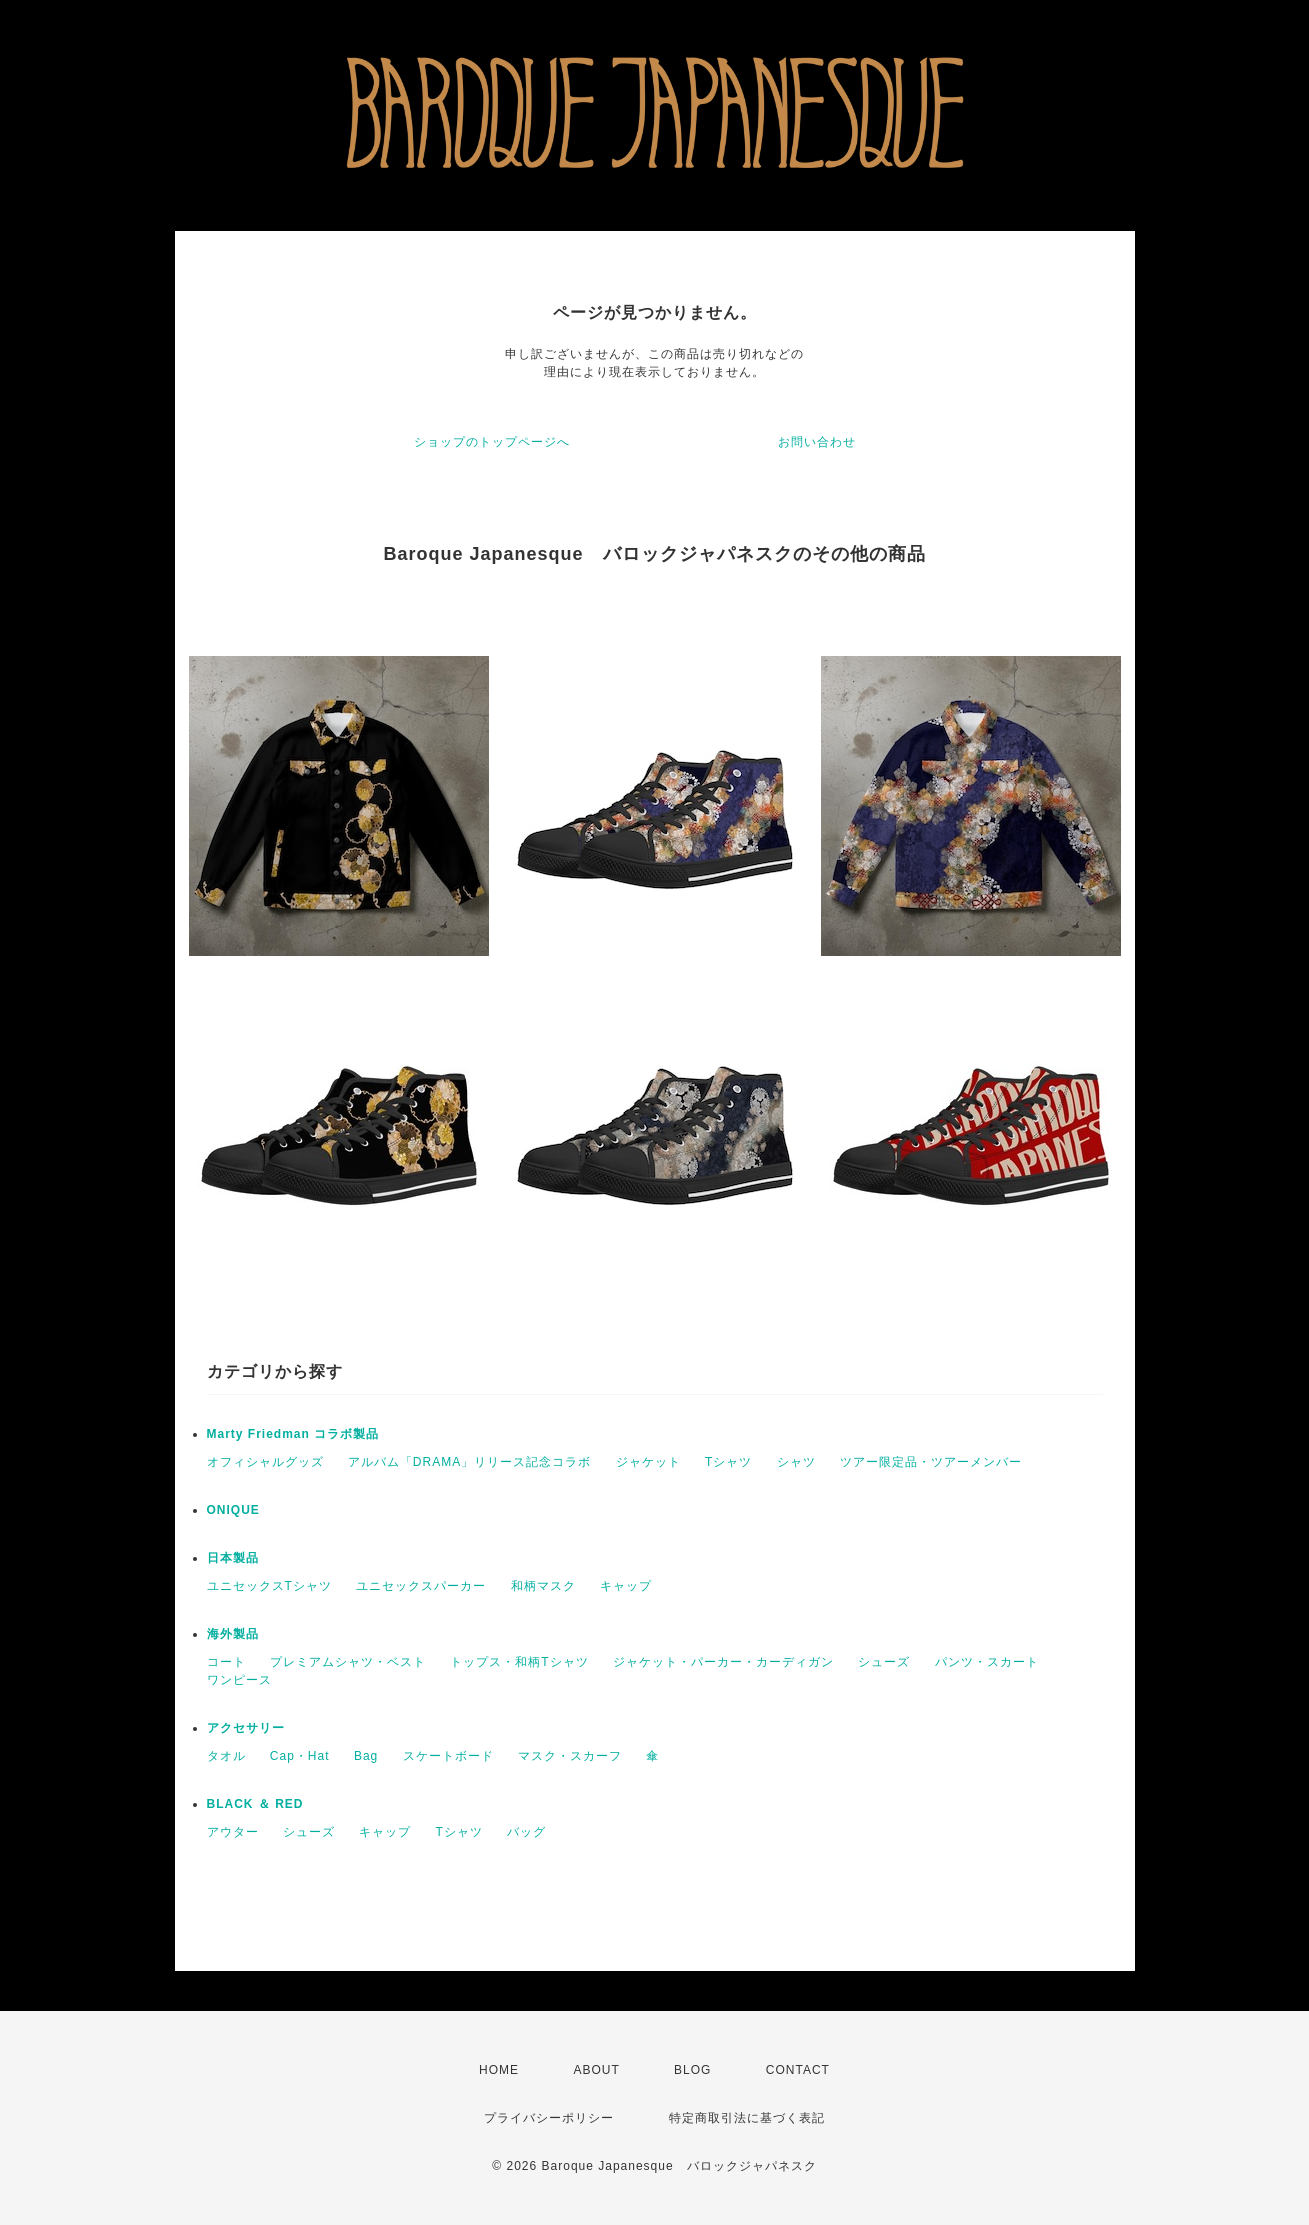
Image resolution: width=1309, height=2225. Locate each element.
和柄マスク (543, 1586)
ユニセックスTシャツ (269, 1586)
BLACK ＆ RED (255, 1804)
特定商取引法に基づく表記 (747, 2118)
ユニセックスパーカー (421, 1586)
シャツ (796, 1462)
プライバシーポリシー (549, 2118)
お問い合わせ (817, 442)
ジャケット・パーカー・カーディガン (723, 1662)
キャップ (626, 1586)
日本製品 (233, 1558)
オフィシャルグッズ (265, 1462)
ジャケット (648, 1462)
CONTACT (798, 2070)
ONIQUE (233, 1510)
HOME (499, 2070)
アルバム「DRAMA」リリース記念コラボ (469, 1462)
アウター (233, 1832)
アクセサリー (246, 1728)
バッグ (526, 1832)
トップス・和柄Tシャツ (519, 1662)
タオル (226, 1756)
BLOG (692, 2070)
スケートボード (448, 1756)
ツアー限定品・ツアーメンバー (931, 1462)
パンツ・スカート (987, 1662)
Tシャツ (728, 1462)
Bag (366, 1756)
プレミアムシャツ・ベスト (348, 1662)
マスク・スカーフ (570, 1756)
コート (226, 1662)
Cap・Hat (300, 1756)
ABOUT (596, 2070)
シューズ (884, 1662)
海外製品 (233, 1634)
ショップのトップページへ (492, 442)
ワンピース (239, 1680)
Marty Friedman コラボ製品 (293, 1434)
